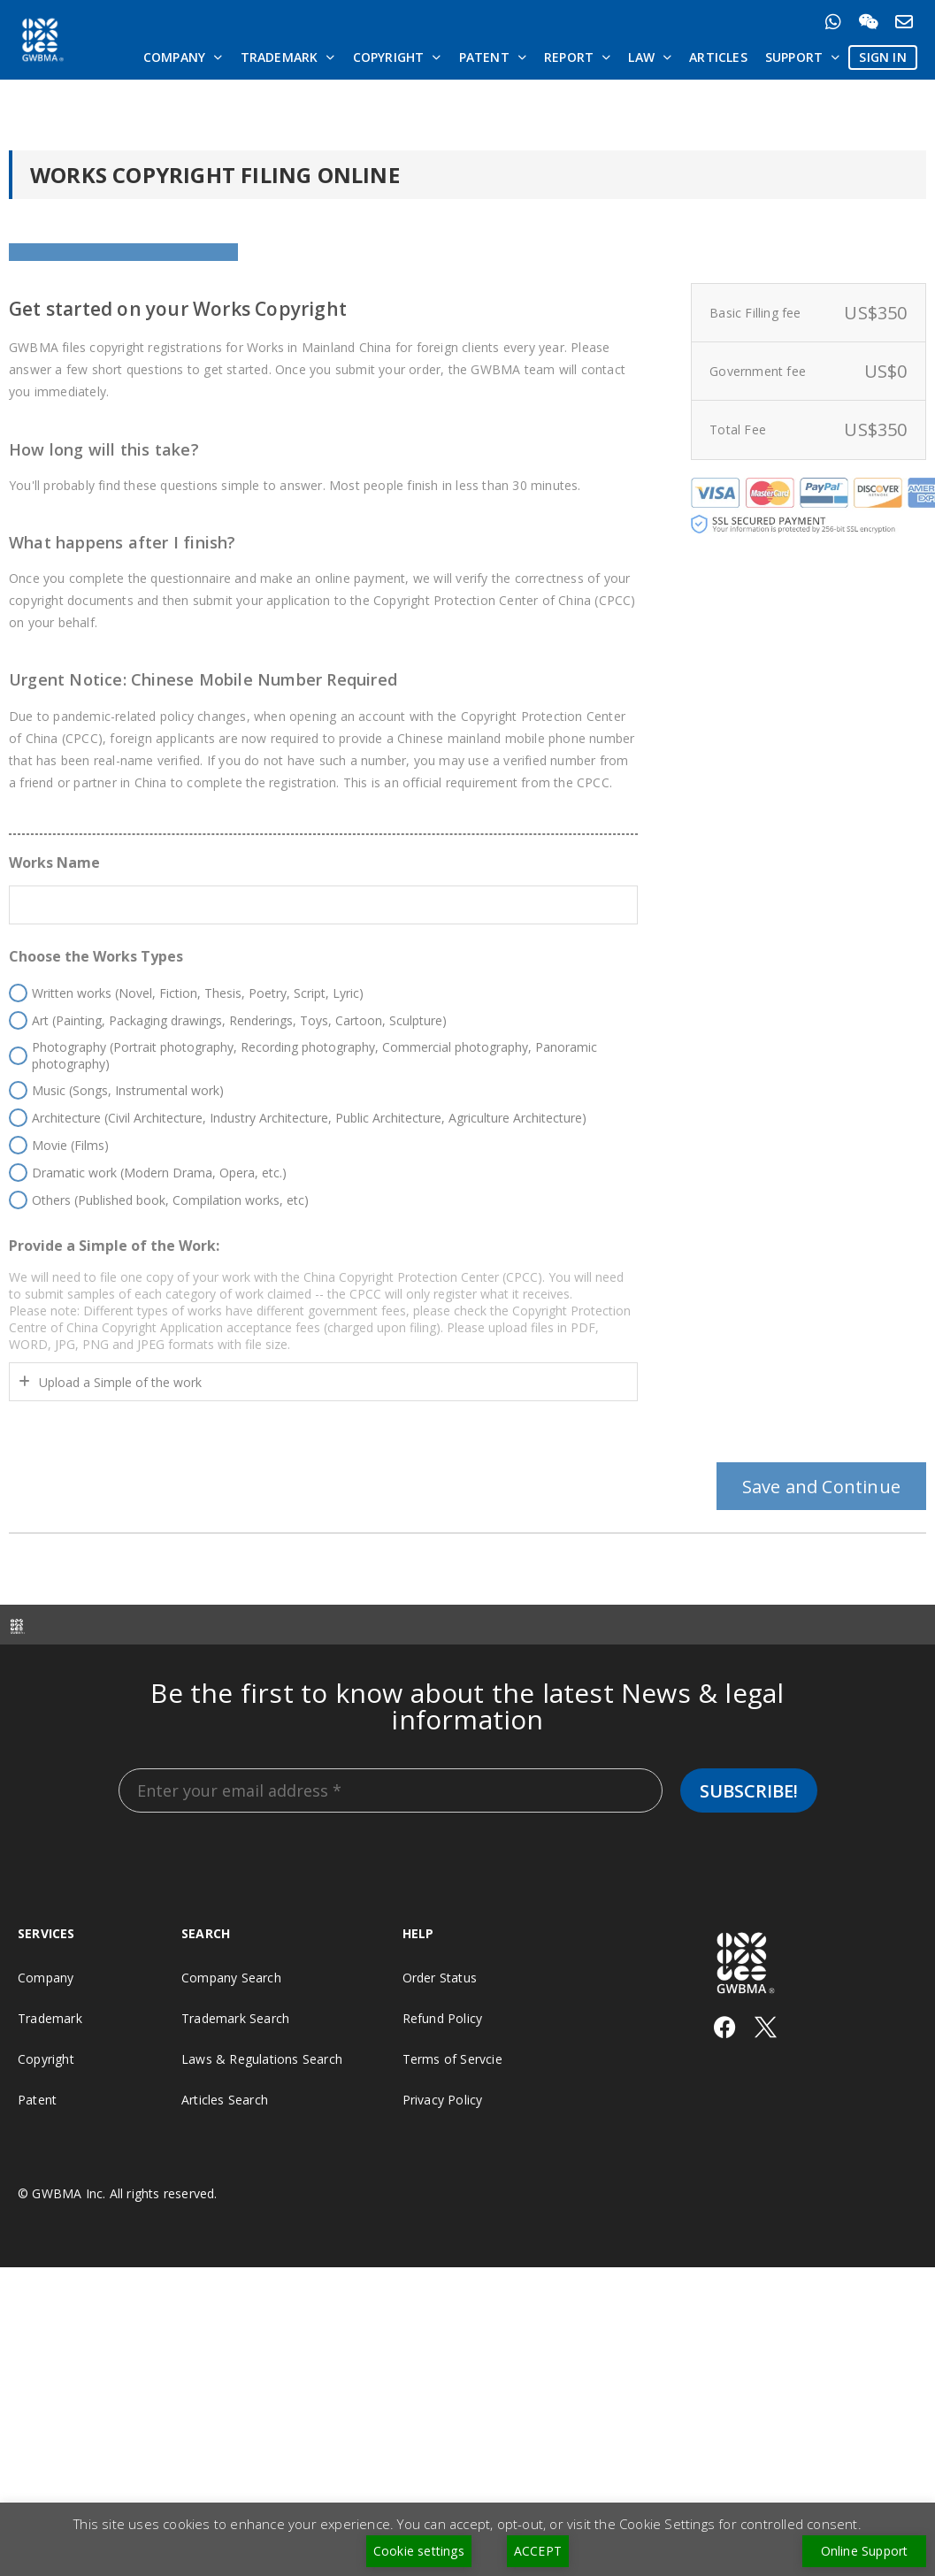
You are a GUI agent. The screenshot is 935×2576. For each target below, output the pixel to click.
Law (649, 57)
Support (802, 57)
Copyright (397, 57)
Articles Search (224, 2198)
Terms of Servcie (452, 2158)
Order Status (439, 2076)
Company (183, 57)
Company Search (231, 2076)
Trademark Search (235, 2117)
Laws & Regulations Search (261, 2158)
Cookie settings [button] (418, 2550)
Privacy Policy (442, 2198)
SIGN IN (882, 57)
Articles (718, 57)
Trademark (288, 57)
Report (577, 57)
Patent (492, 57)
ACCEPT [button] (538, 2550)
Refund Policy (442, 2117)
